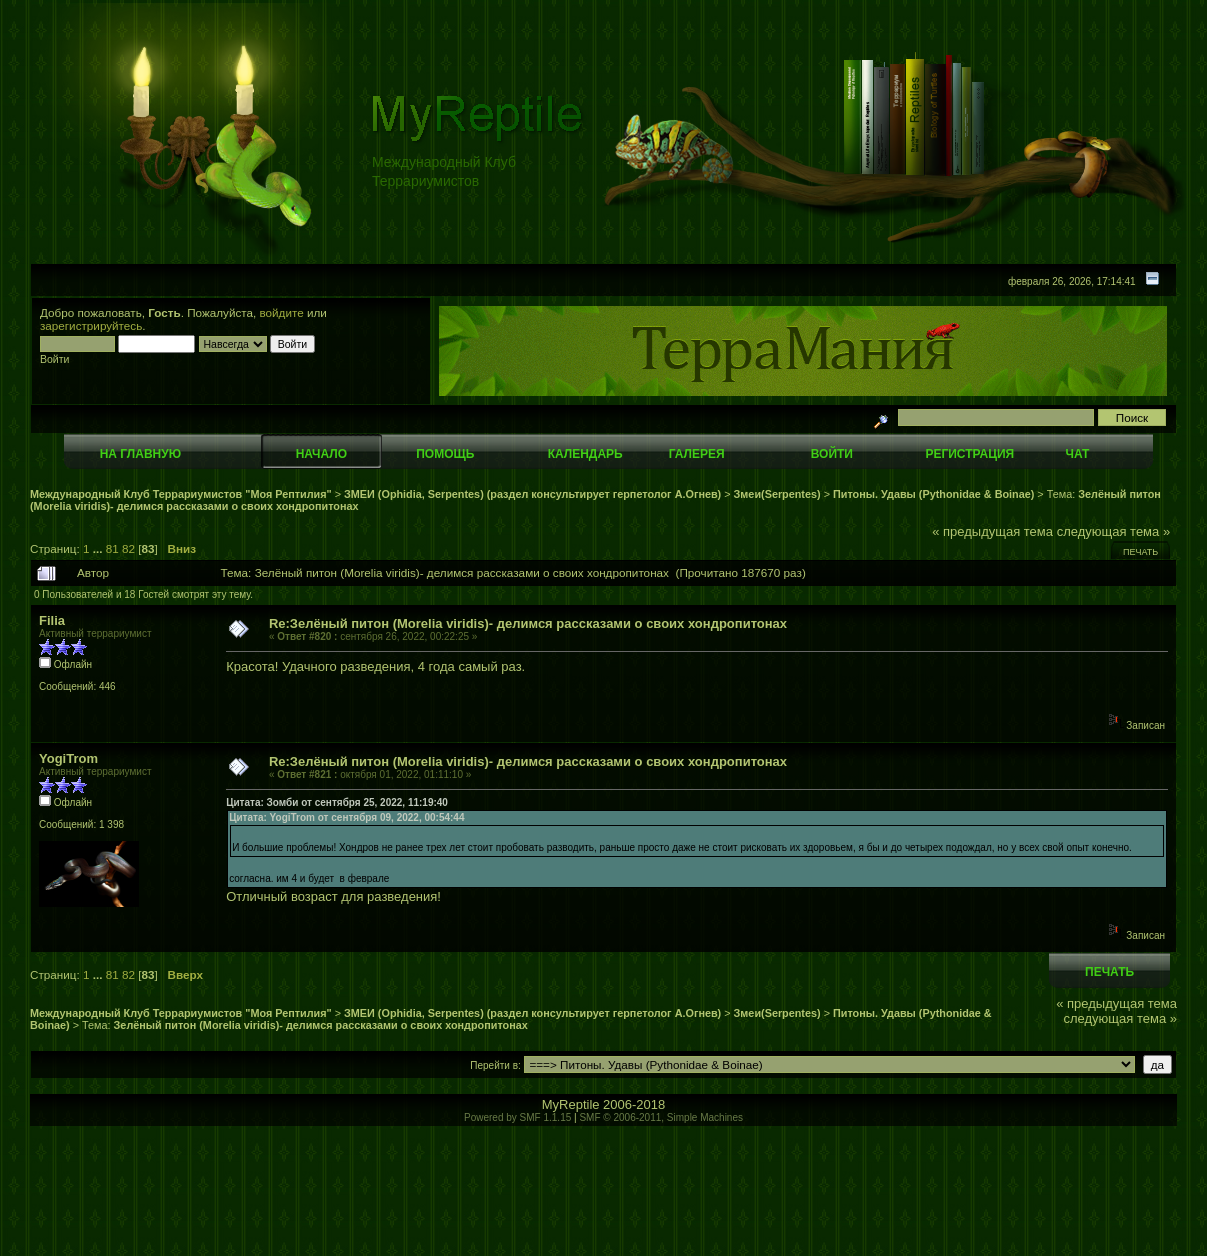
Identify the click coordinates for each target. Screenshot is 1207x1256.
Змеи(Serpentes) (777, 494)
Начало (321, 454)
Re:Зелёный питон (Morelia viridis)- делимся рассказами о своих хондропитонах (528, 623)
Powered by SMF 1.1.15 (517, 1117)
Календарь (585, 454)
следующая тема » (1114, 531)
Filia (52, 620)
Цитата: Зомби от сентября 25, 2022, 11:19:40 (337, 802)
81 (112, 548)
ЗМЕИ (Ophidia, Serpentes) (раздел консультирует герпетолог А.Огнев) (532, 494)
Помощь (445, 454)
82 (128, 548)
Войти (832, 454)
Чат (1077, 454)
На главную (140, 454)
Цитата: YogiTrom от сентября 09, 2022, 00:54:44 (346, 817)
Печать (1140, 552)
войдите (282, 312)
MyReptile (571, 1104)
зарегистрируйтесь (91, 325)
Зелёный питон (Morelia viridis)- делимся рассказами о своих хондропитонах (321, 1025)
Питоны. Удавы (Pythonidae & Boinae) (933, 494)
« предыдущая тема (992, 531)
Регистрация (969, 454)
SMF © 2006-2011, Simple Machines (661, 1117)
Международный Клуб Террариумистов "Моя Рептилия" (181, 494)
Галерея (697, 454)
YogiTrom (68, 758)
